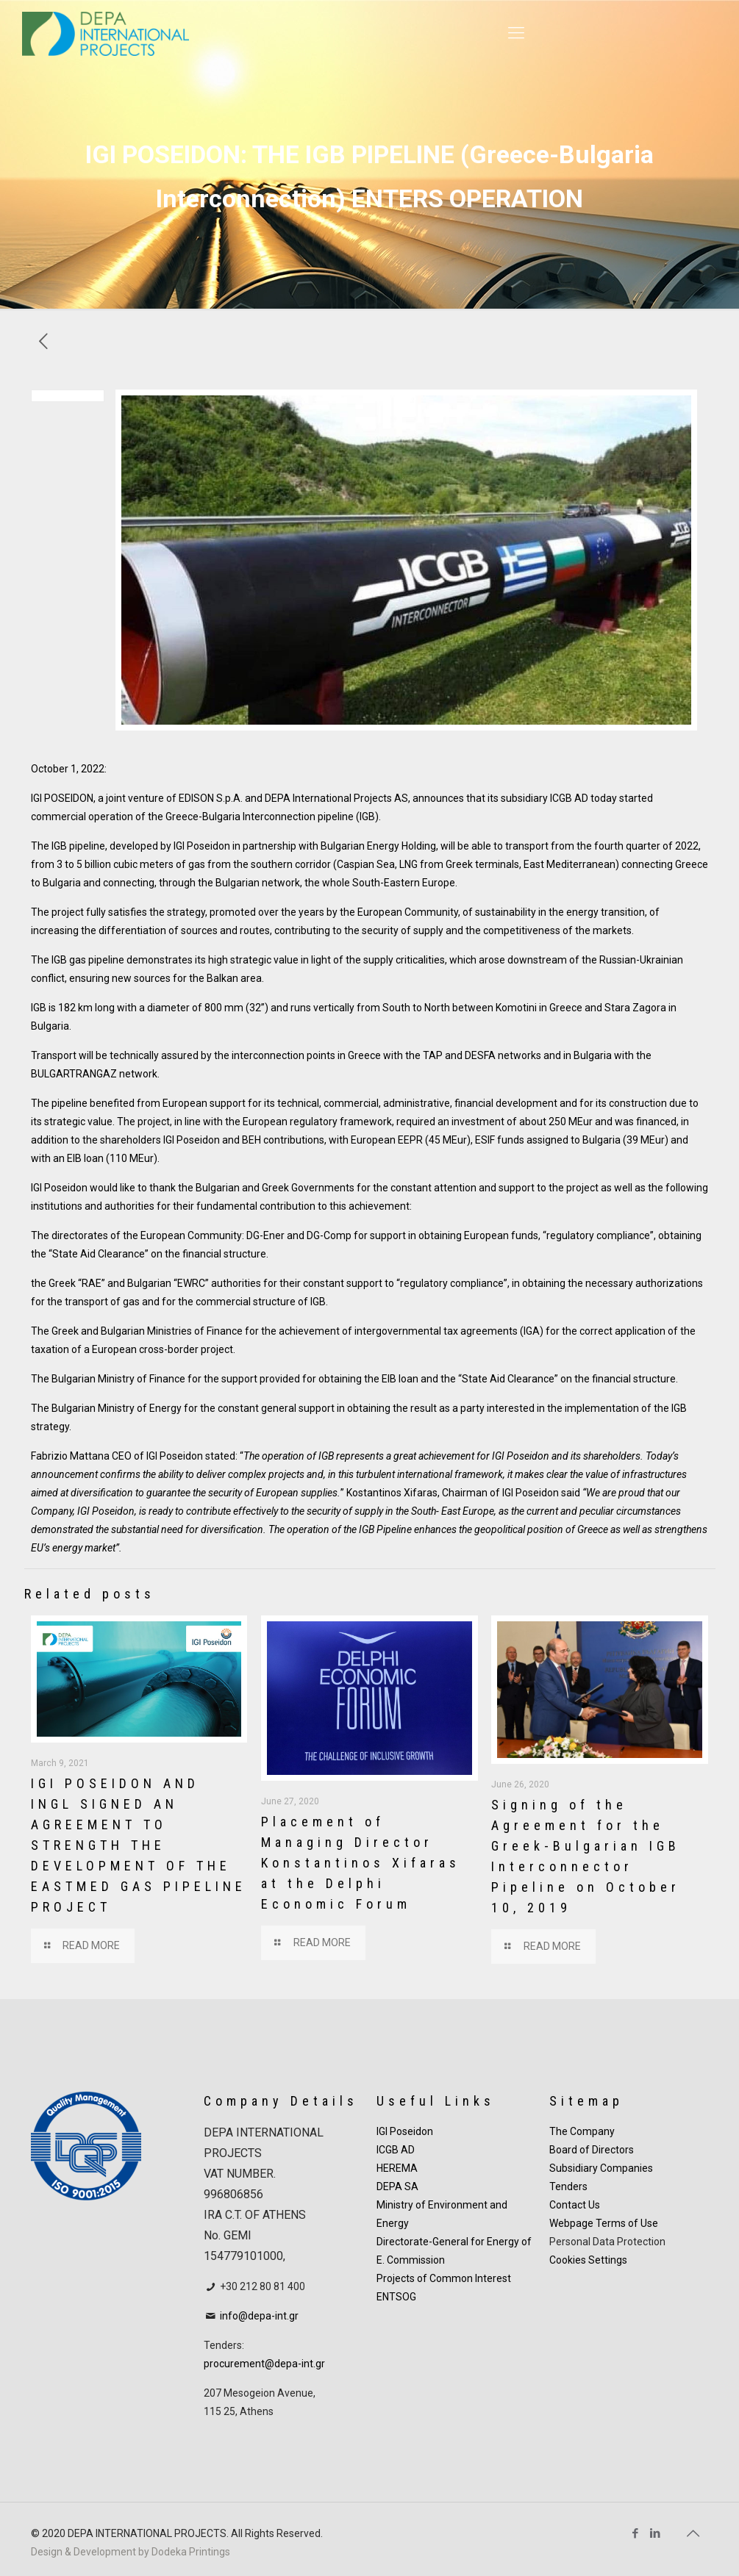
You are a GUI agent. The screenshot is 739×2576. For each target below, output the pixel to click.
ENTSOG (396, 2297)
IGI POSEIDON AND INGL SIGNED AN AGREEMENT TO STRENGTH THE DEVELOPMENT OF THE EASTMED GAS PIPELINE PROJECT (138, 1845)
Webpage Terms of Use (603, 2223)
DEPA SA (397, 2186)
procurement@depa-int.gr (264, 2363)
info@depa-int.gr (259, 2316)
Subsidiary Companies (601, 2168)
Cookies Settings (588, 2260)
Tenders (568, 2186)
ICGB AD (395, 2150)
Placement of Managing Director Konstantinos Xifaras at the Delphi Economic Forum (360, 1863)
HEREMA (397, 2168)
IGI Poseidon (404, 2131)
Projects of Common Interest (443, 2278)
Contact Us (574, 2205)
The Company (582, 2131)
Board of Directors (591, 2150)
